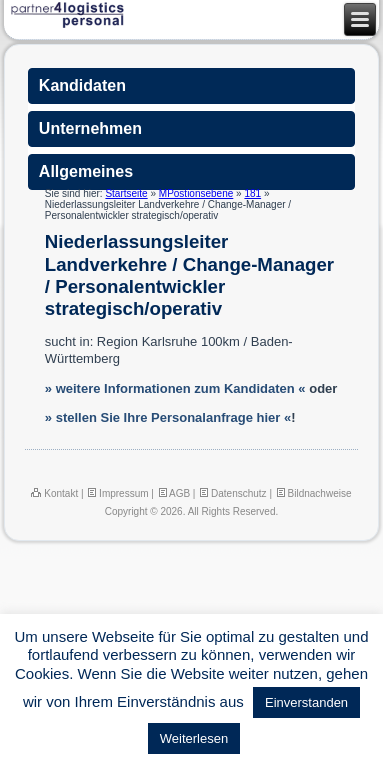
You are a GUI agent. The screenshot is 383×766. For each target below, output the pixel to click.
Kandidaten (82, 85)
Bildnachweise (313, 493)
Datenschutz (232, 493)
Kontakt (54, 493)
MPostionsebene (196, 193)
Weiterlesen (194, 738)
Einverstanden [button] (306, 702)
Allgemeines (86, 171)
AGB (173, 493)
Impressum (117, 493)
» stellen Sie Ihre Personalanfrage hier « (168, 417)
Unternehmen (90, 128)
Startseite (126, 193)
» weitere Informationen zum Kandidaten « (175, 388)
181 (252, 193)
